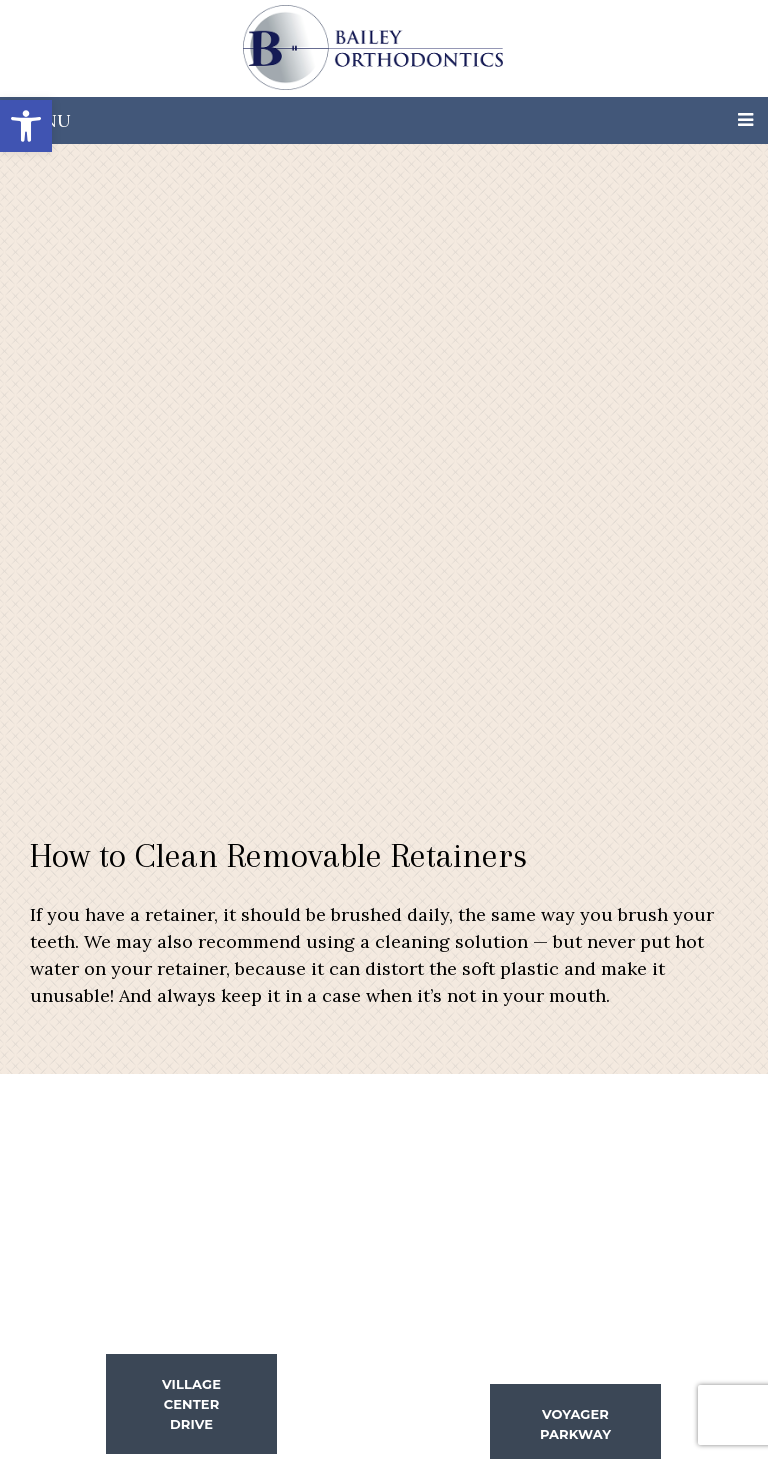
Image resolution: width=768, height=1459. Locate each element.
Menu (43, 120)
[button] (26, 126)
